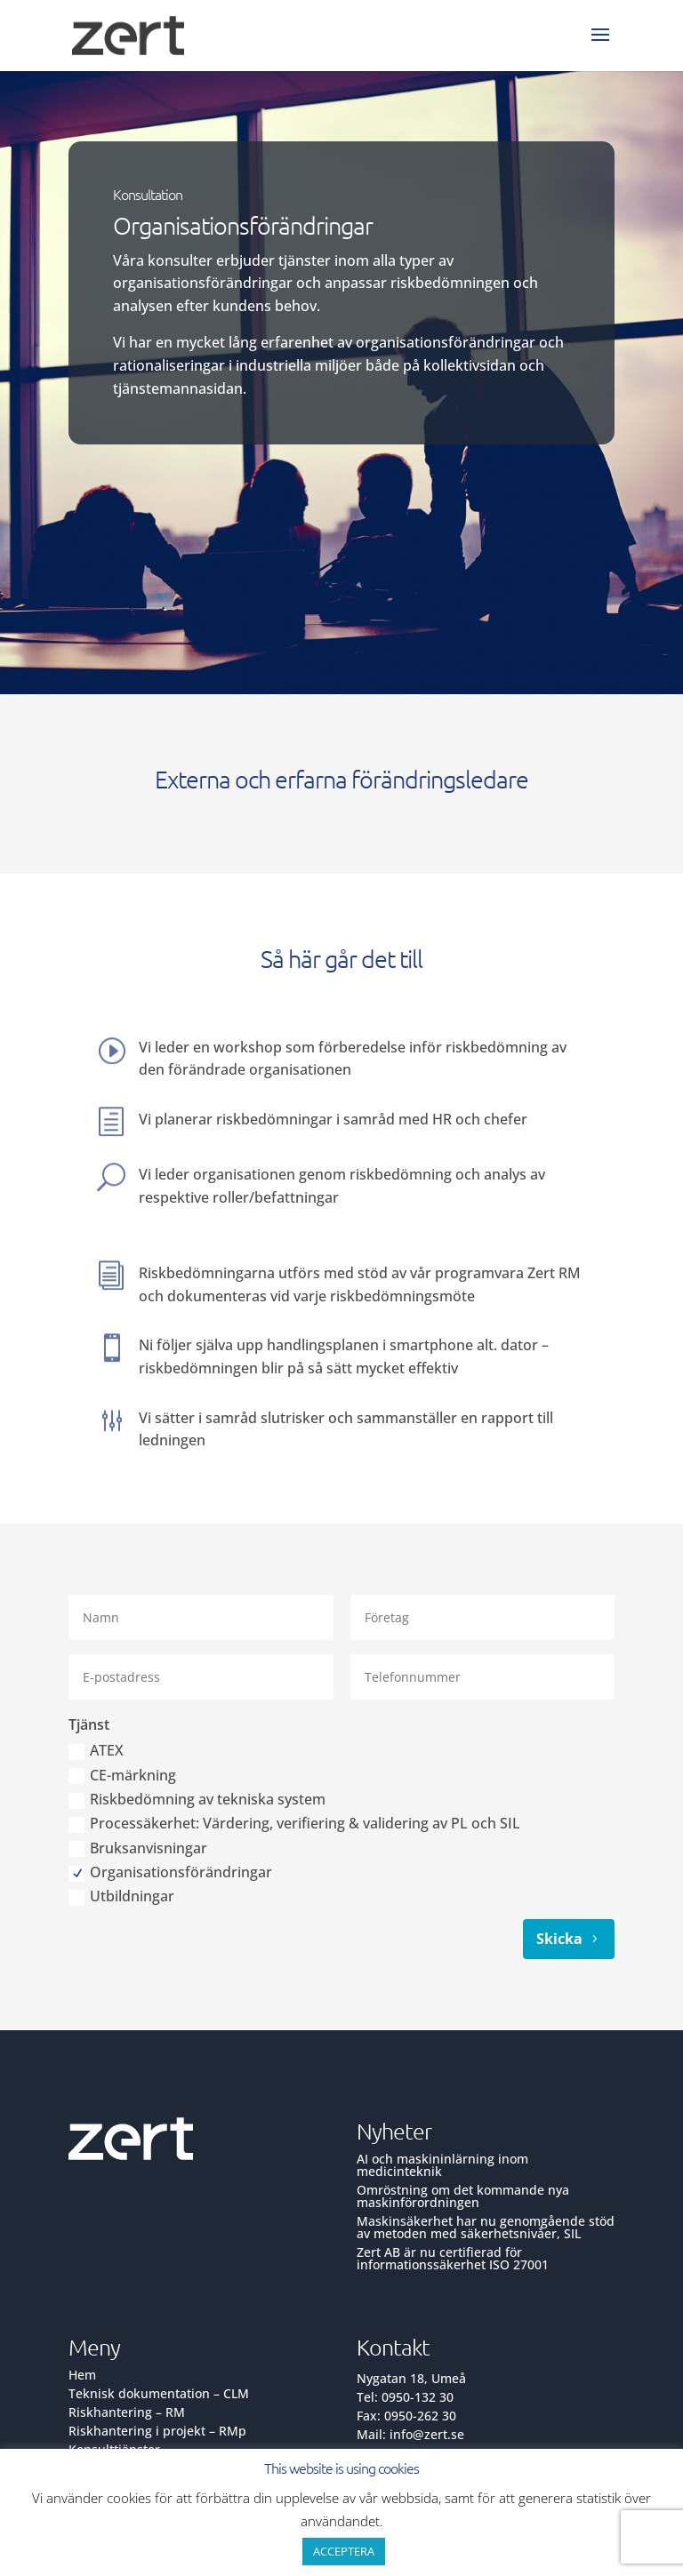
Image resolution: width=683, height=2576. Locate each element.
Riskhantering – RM (126, 2412)
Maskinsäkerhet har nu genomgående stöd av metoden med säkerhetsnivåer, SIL (486, 2227)
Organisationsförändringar (170, 1873)
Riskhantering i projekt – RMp (157, 2430)
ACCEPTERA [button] (343, 2551)
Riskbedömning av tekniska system (196, 1800)
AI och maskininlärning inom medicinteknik (442, 2165)
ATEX (96, 1751)
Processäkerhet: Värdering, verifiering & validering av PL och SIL (294, 1824)
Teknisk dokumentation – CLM (158, 2393)
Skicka (559, 1938)
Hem (82, 2374)
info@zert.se (427, 2434)
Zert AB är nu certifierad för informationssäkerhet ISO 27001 (453, 2258)
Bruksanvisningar (137, 1849)
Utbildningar (121, 1897)
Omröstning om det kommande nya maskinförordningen (463, 2196)
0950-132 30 (418, 2396)
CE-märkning (122, 1776)
